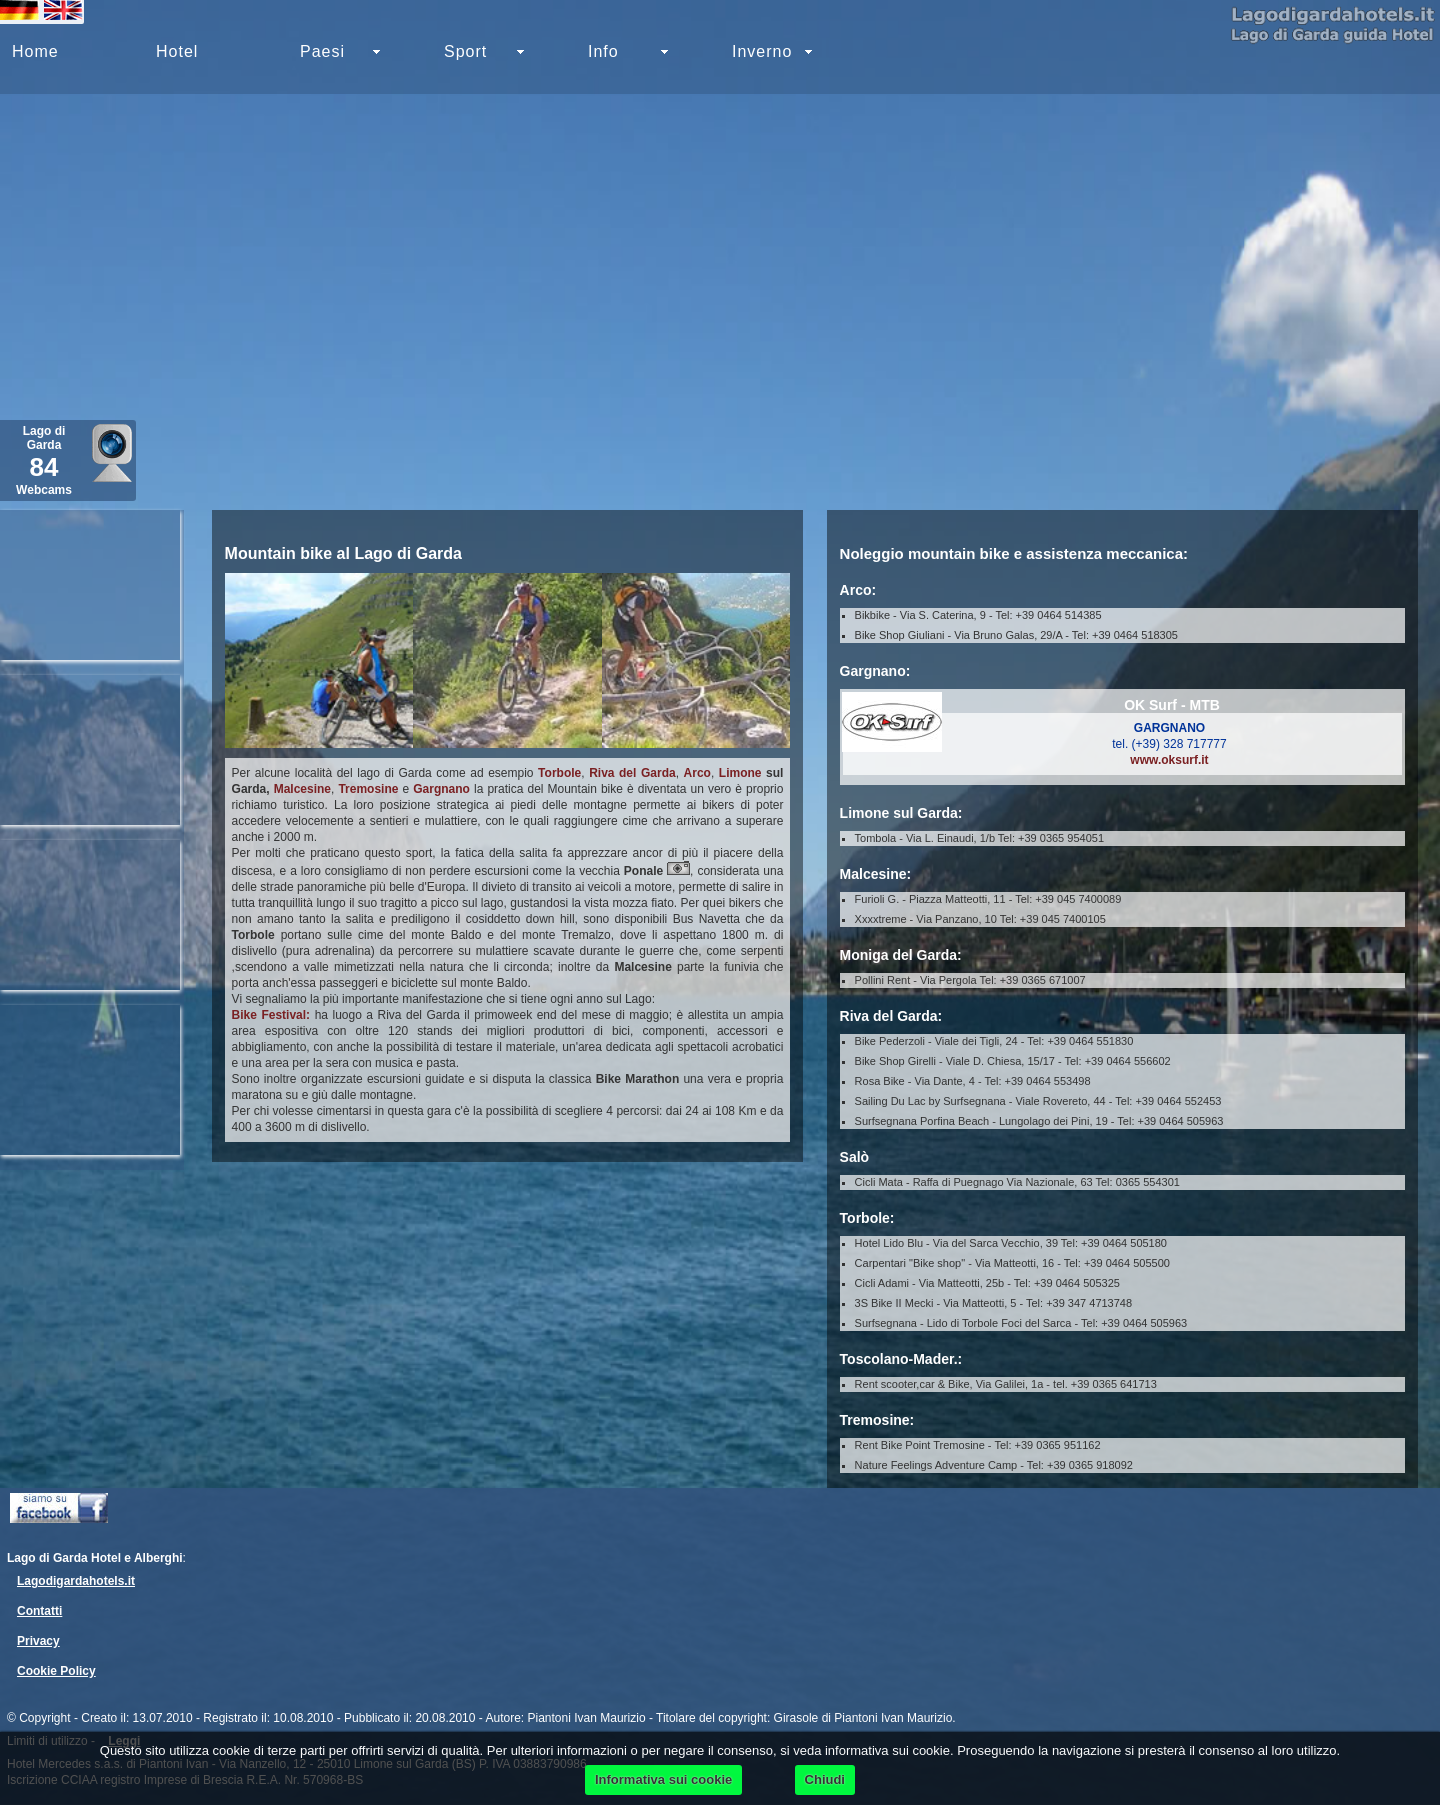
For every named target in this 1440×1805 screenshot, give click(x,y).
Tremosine (368, 789)
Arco (697, 773)
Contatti (39, 1611)
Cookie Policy (56, 1671)
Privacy (38, 1641)
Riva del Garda (632, 773)
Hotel (177, 51)
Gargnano (441, 789)
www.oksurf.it (1169, 760)
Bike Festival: (271, 1015)
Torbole (559, 773)
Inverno (762, 51)
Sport (465, 51)
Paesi (322, 51)
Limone (740, 773)
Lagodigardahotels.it (76, 1581)
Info (603, 51)
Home (35, 51)
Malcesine (302, 789)
